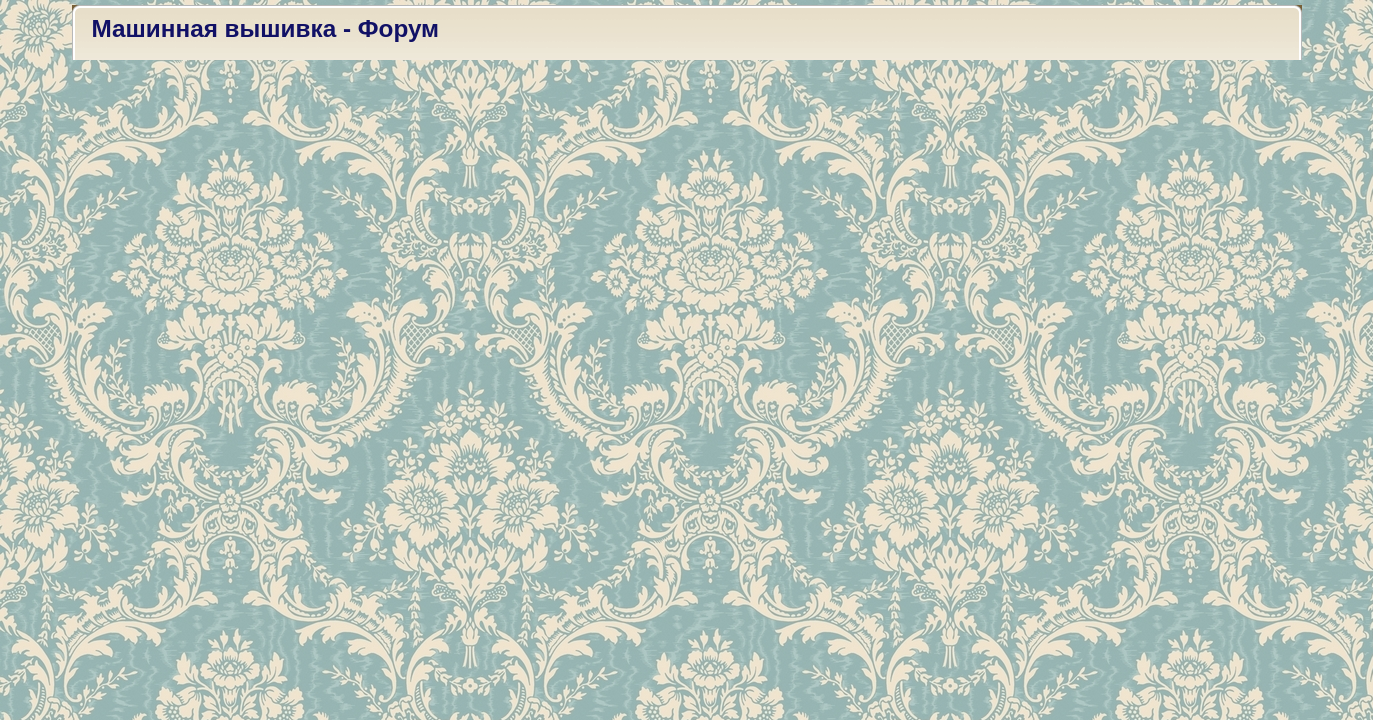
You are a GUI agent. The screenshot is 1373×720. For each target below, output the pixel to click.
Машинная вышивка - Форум (266, 28)
